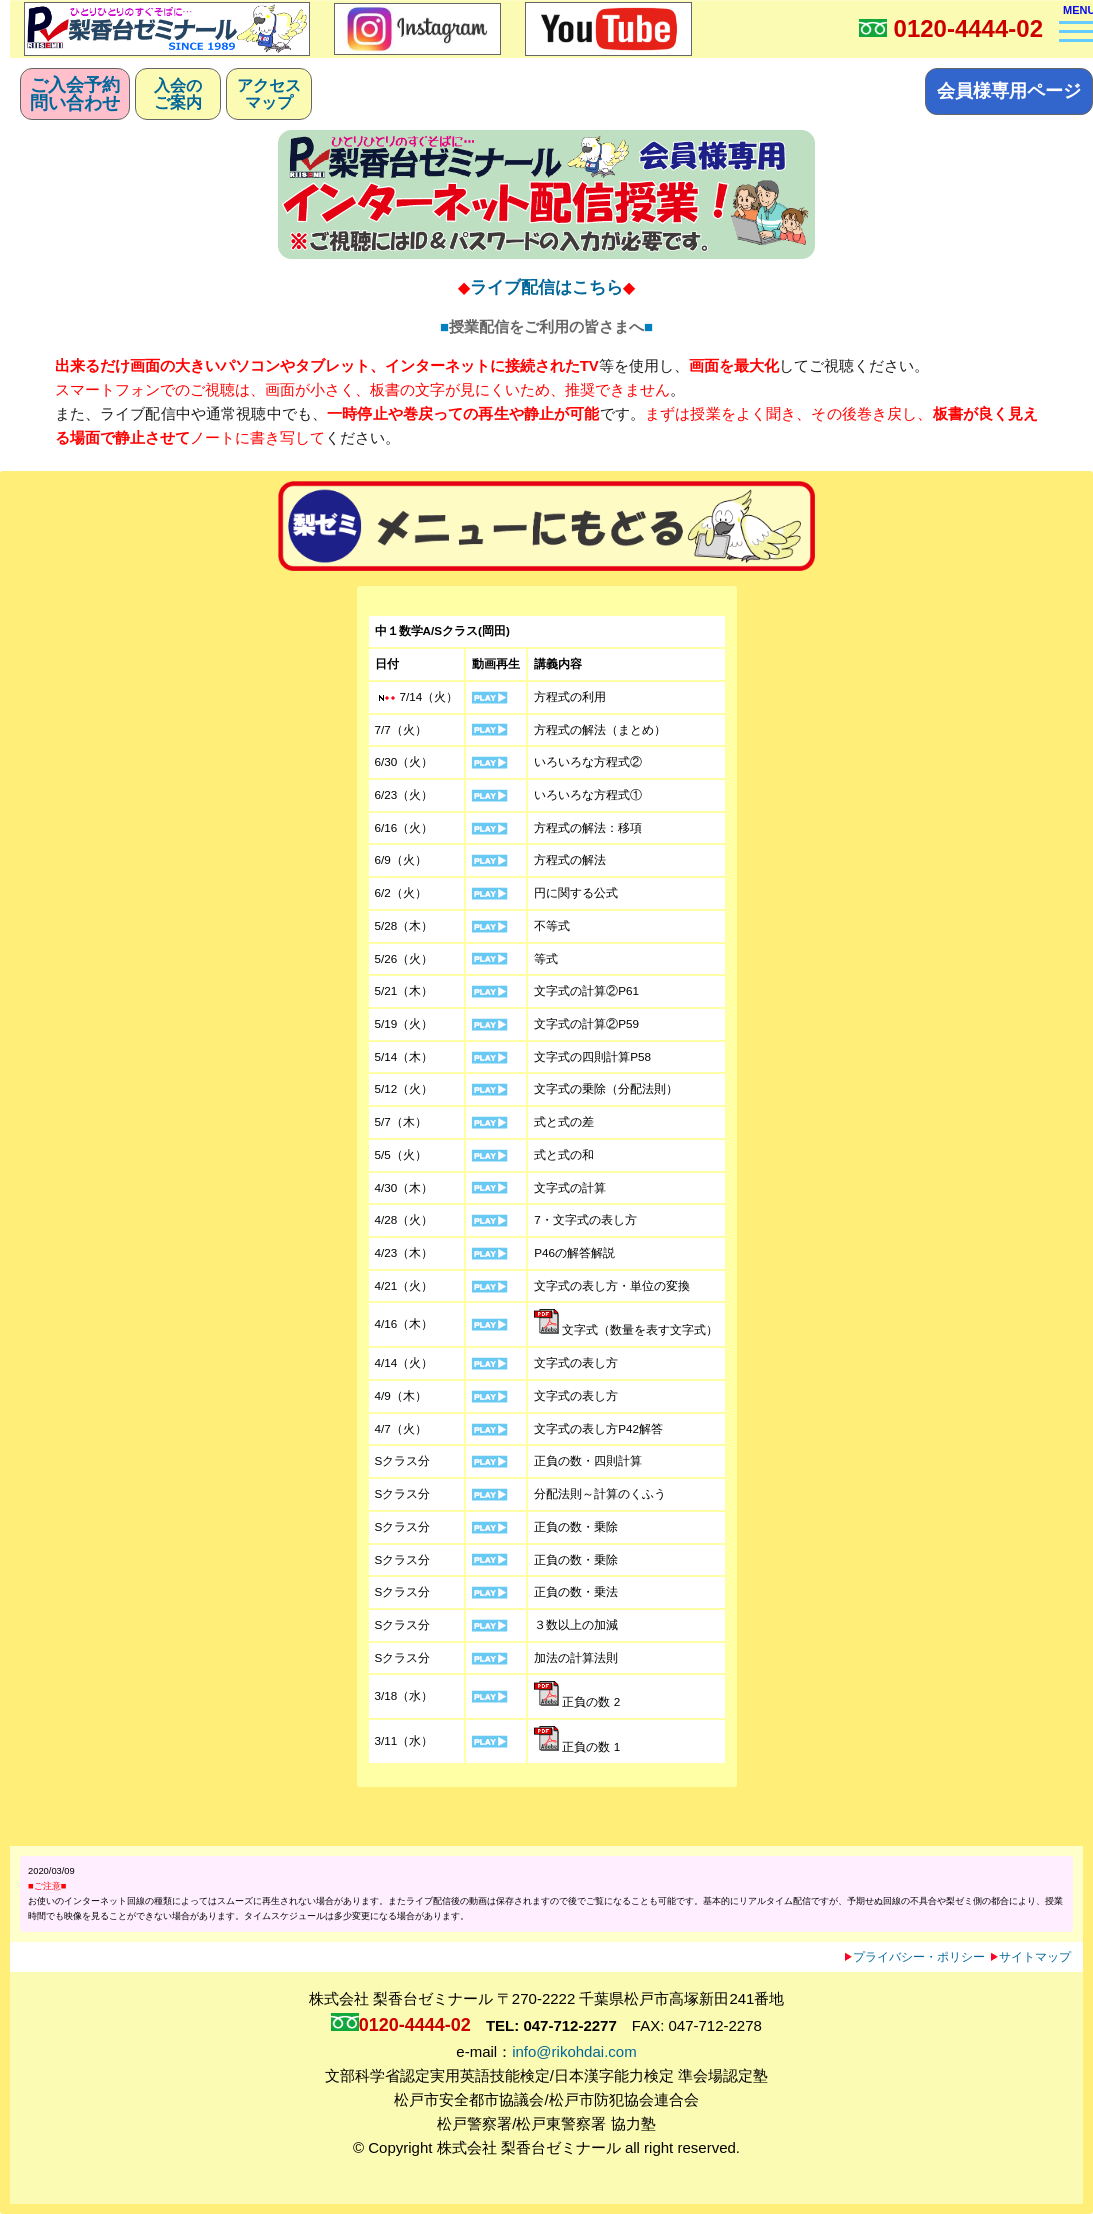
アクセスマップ (269, 94)
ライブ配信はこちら (546, 287)
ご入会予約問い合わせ (75, 94)
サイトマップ (1031, 1956)
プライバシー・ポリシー (915, 1956)
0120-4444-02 (968, 28)
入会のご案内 (178, 94)
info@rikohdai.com (574, 2051)
